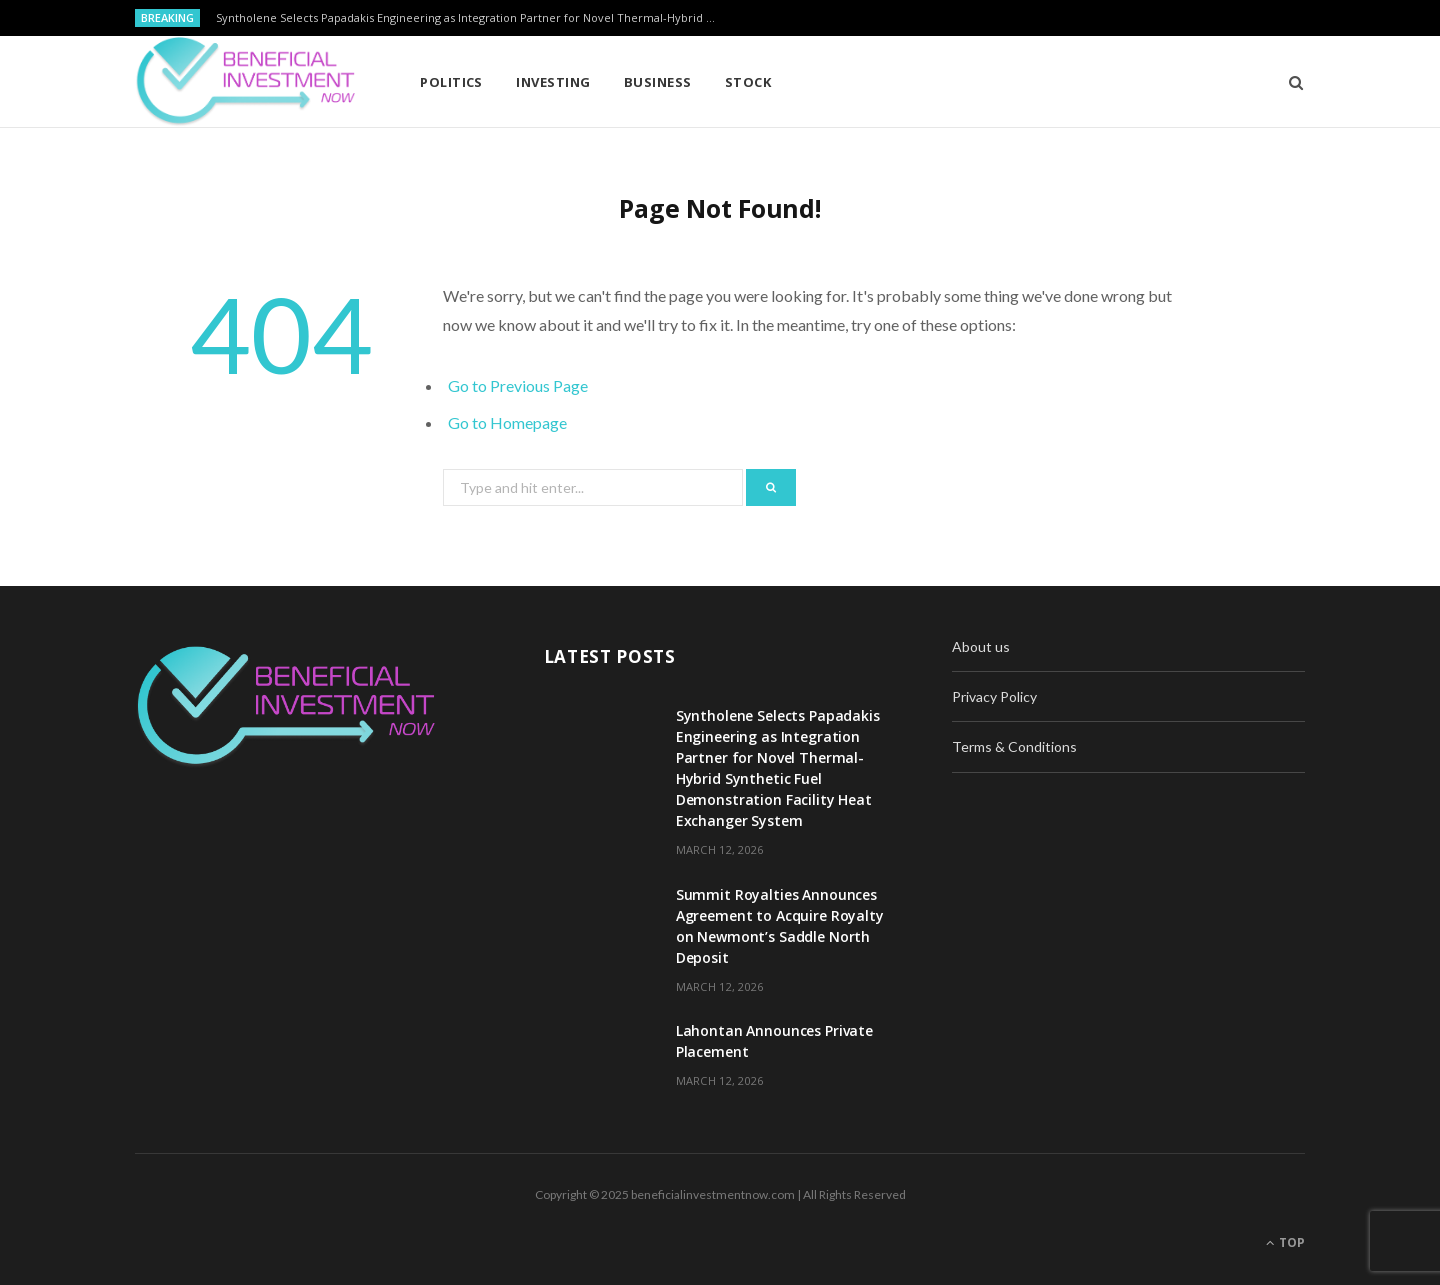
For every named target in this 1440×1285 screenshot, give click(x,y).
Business (658, 82)
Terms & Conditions (1014, 746)
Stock (748, 82)
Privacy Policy (994, 696)
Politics (451, 82)
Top (1285, 1242)
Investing (553, 82)
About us (981, 646)
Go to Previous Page (518, 385)
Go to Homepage (507, 422)
